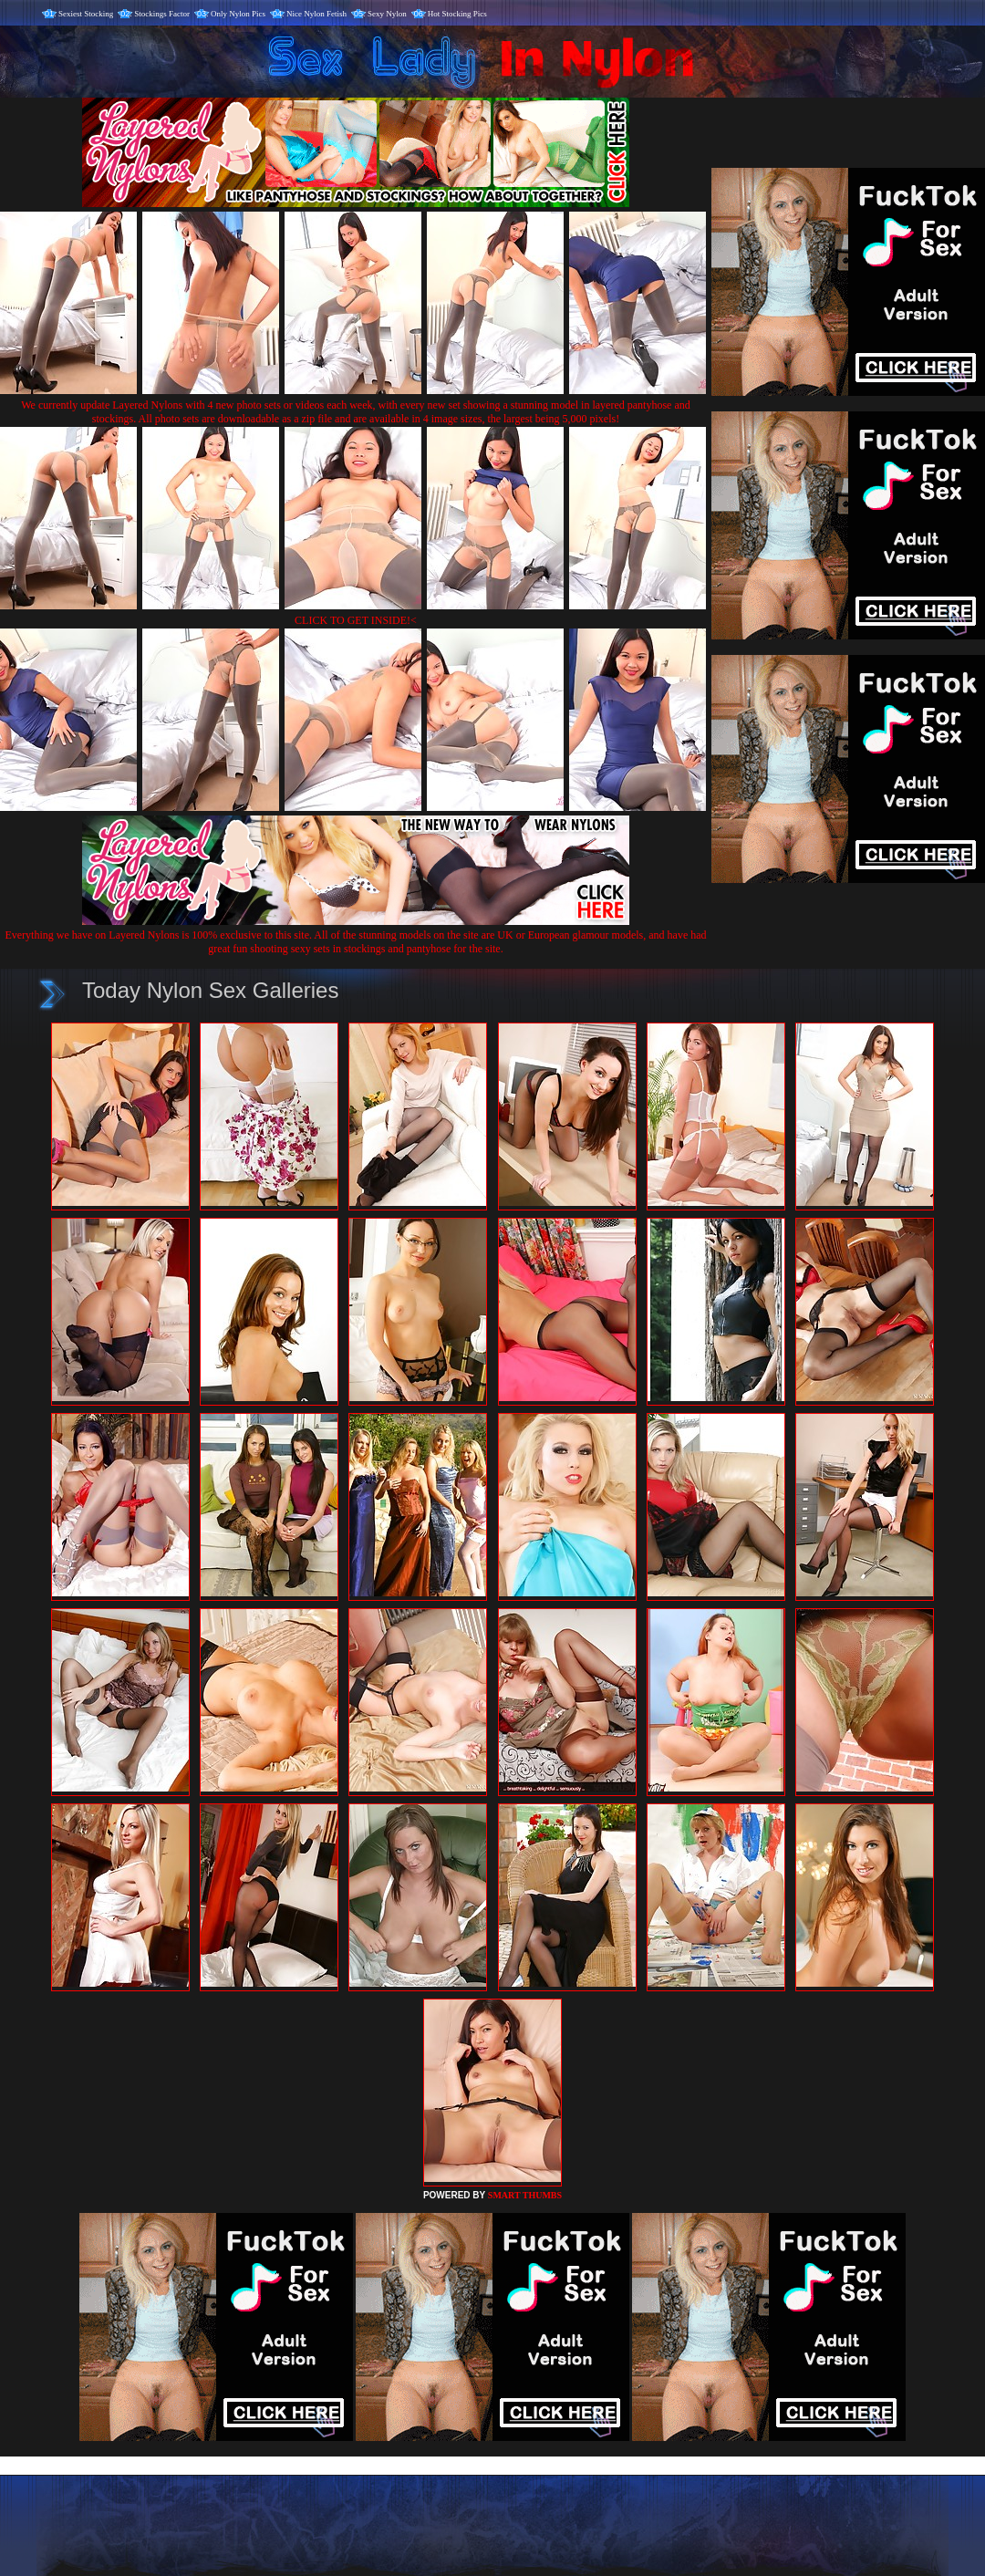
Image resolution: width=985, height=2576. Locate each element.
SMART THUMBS (525, 2195)
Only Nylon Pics (238, 13)
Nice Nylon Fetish (316, 13)
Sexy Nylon (387, 13)
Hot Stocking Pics (457, 13)
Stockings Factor (162, 13)
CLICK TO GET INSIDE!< (356, 620)
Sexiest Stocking (85, 13)
